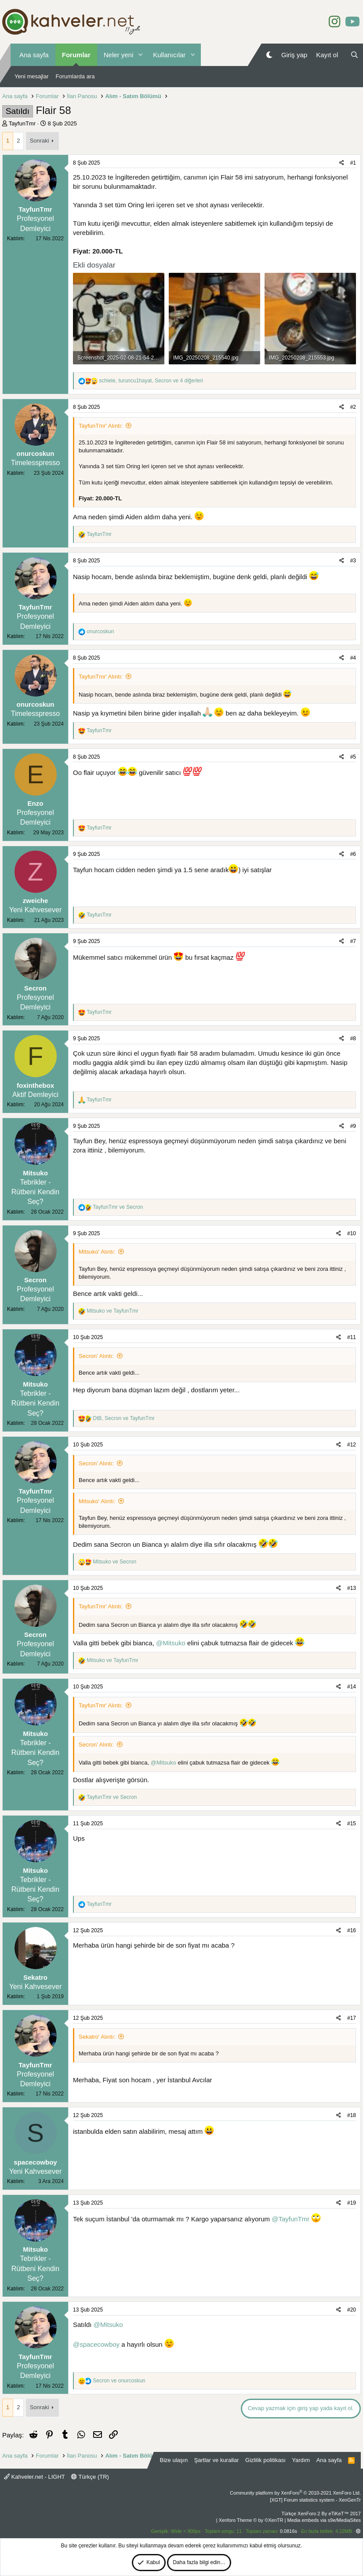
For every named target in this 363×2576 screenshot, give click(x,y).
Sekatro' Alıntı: (97, 2036)
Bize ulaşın (174, 2460)
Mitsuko (35, 1173)
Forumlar (76, 55)
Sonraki (39, 140)
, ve (124, 1418)
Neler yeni (119, 55)
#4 (353, 658)
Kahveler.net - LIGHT (34, 2476)
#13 (351, 1588)
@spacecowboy (96, 2344)
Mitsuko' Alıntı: (97, 1251)
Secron (35, 988)
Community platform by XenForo (295, 2492)
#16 (351, 1930)
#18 (351, 2115)
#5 (353, 757)
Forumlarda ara (75, 76)
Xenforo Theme (251, 2520)
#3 (353, 561)
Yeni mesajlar (32, 76)
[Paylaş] (341, 163)
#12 (351, 1445)
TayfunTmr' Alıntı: (101, 425)
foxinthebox (35, 1085)
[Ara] (354, 55)
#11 (351, 1337)
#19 (351, 2203)
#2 (353, 407)
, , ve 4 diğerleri (151, 381)
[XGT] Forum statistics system (315, 2500)
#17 (351, 2018)
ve (118, 1207)
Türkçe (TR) (90, 2476)
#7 (353, 941)
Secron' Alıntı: (96, 1356)
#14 (351, 1687)
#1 (353, 163)
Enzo (36, 803)
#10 (351, 1233)
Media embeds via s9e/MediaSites (324, 2520)
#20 (351, 2310)
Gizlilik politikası (265, 2460)
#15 (351, 1823)
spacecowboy (35, 2162)
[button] (140, 55)
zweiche (35, 900)
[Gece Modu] (269, 55)
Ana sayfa (34, 55)
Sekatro (35, 1977)
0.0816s (288, 2531)
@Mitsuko (170, 1643)
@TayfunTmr (290, 2219)
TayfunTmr (22, 123)
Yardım (301, 2460)
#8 (353, 1038)
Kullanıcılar (169, 55)
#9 (353, 1126)
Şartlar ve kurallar (216, 2460)
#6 (353, 854)
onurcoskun (35, 453)
